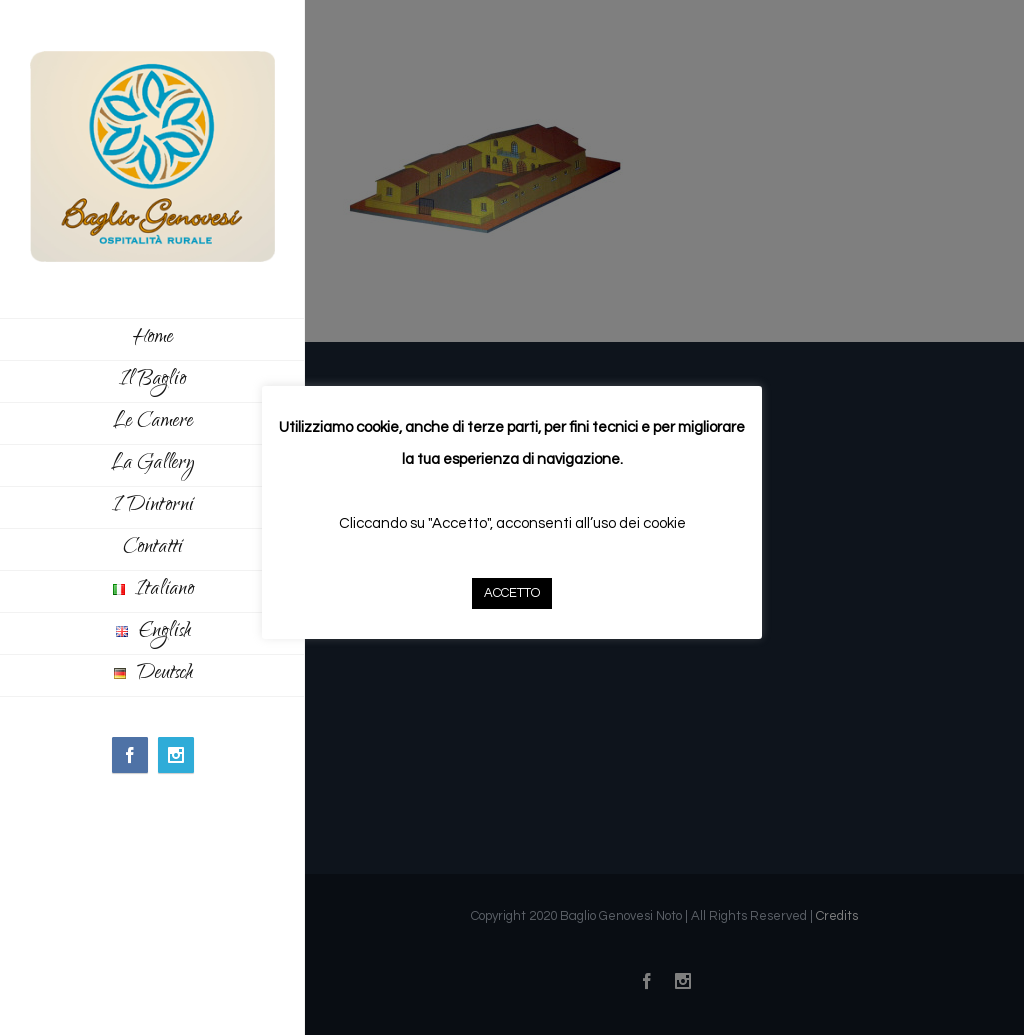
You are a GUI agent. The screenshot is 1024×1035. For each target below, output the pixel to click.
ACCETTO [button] (512, 593)
